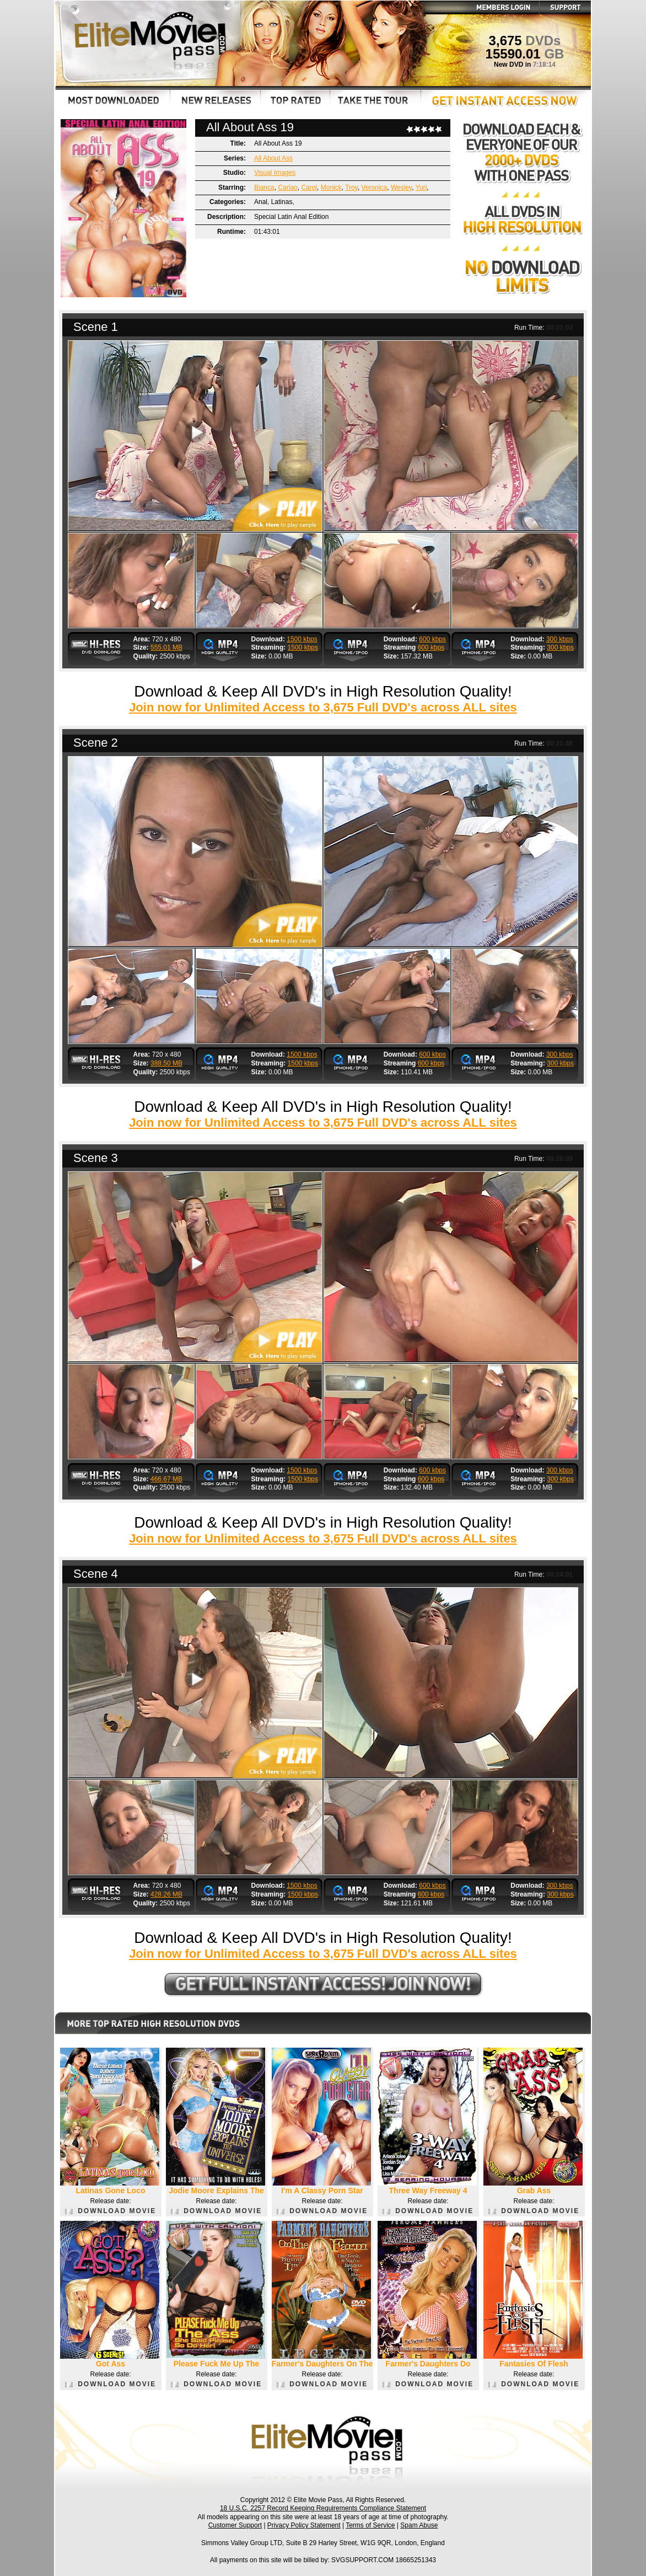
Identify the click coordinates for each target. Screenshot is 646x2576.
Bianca (264, 187)
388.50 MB (166, 1063)
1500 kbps (302, 639)
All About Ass (273, 158)
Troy (351, 187)
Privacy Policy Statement (304, 2525)
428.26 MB (166, 1894)
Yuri (421, 187)
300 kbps (559, 639)
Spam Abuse (419, 2525)
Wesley (401, 187)
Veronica (374, 187)
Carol (309, 187)
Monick (331, 187)
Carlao (287, 187)
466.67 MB (166, 1479)
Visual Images (274, 172)
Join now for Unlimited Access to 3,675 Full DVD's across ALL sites (323, 707)
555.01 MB (166, 647)
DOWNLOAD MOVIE (110, 2211)
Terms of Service (370, 2525)
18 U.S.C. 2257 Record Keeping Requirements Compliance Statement (323, 2508)
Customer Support (235, 2525)
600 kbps (432, 639)
